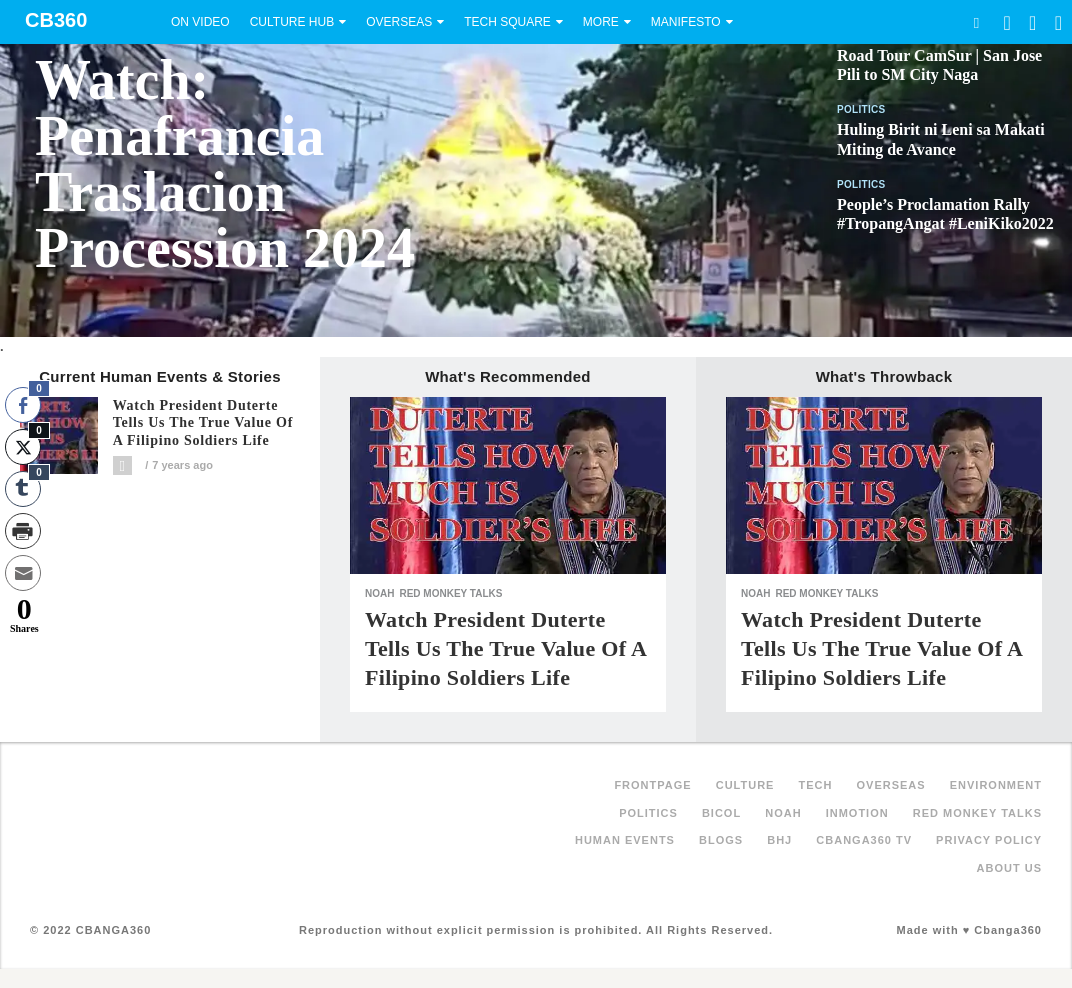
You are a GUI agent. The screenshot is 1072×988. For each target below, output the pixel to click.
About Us (1009, 868)
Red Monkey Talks (450, 593)
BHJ (779, 840)
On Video (200, 22)
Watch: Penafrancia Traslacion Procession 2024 (225, 164)
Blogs (721, 840)
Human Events (625, 840)
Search (976, 22)
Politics (861, 109)
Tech (816, 785)
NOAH (379, 593)
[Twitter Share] (23, 447)
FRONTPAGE (652, 785)
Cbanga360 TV (864, 840)
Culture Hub (292, 22)
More (601, 22)
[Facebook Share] (23, 405)
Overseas (399, 22)
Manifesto (686, 22)
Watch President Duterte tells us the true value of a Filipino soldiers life (203, 423)
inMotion (857, 813)
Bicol (721, 813)
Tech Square (507, 22)
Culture (745, 785)
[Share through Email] (23, 573)
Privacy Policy (989, 840)
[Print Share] (23, 531)
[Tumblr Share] (23, 489)
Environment (996, 785)
